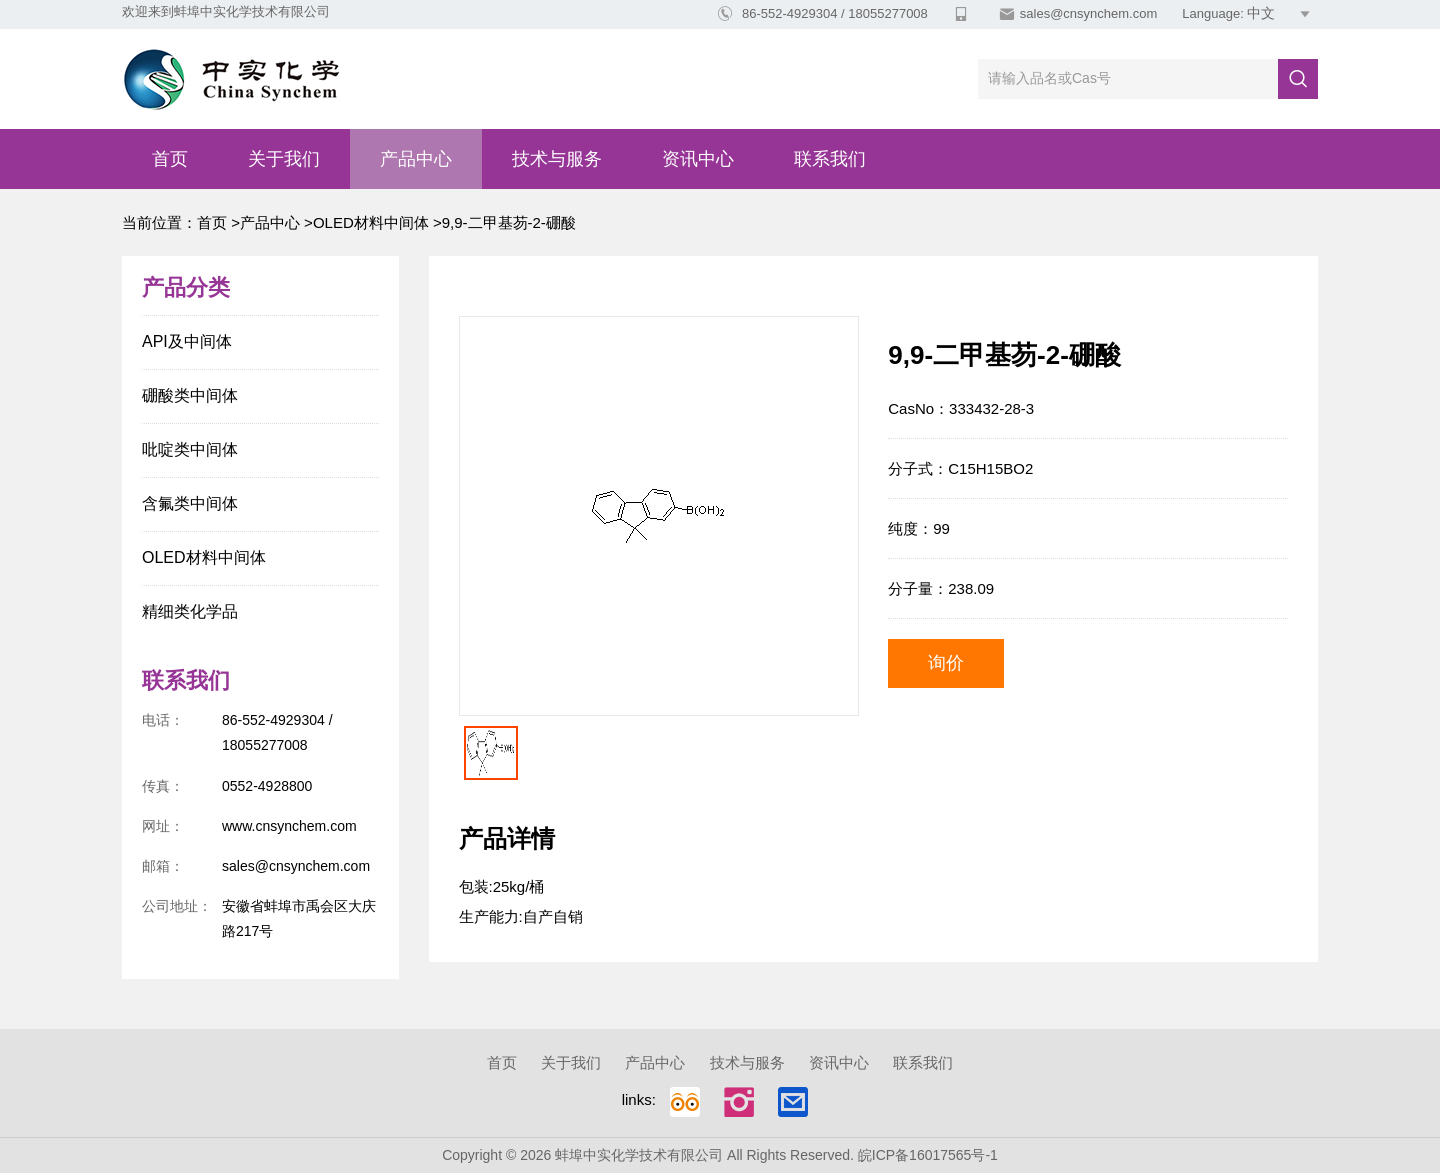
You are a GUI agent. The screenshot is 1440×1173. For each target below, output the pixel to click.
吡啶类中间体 (190, 449)
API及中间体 (187, 341)
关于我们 (284, 159)
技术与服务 (557, 159)
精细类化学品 (190, 611)
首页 (170, 159)
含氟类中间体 (190, 503)
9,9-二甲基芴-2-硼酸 (509, 222)
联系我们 (830, 159)
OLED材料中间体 (371, 222)
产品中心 (416, 159)
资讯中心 (698, 159)
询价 (946, 663)
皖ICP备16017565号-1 (928, 1155)
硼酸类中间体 (190, 395)
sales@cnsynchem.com (1088, 13)
